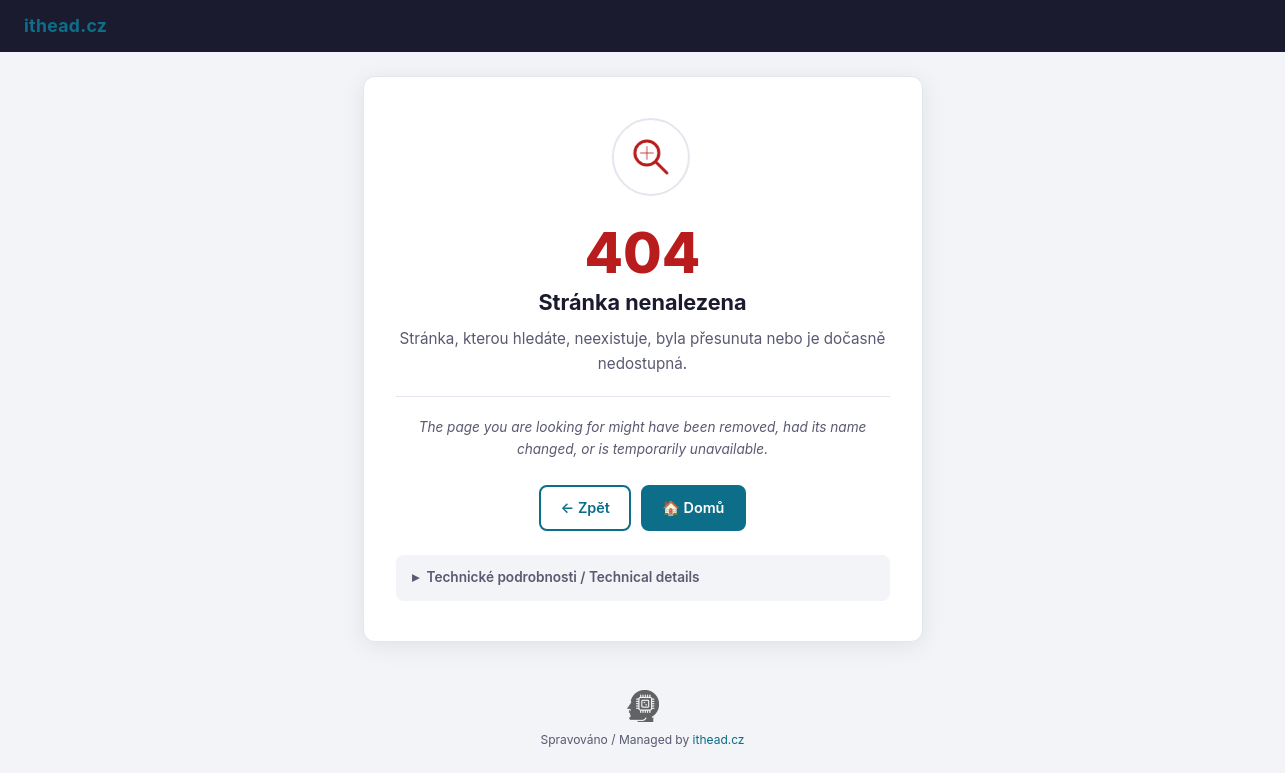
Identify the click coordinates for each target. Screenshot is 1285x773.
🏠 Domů (693, 507)
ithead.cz (719, 739)
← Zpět (585, 507)
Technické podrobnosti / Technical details (563, 577)
